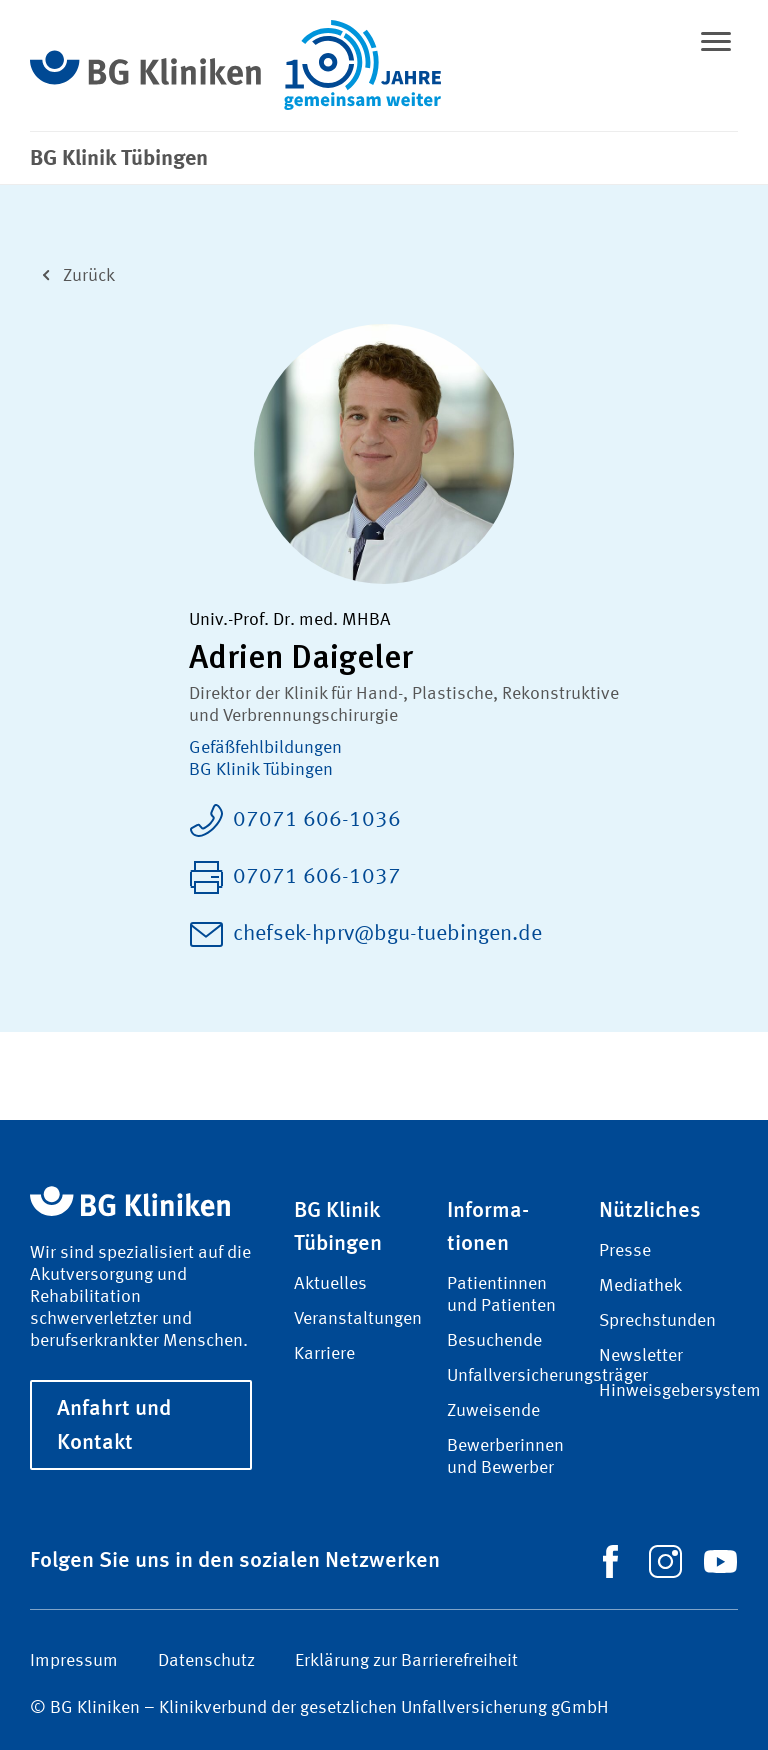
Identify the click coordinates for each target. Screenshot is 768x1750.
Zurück (72, 273)
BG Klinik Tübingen (261, 770)
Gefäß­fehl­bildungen (265, 748)
